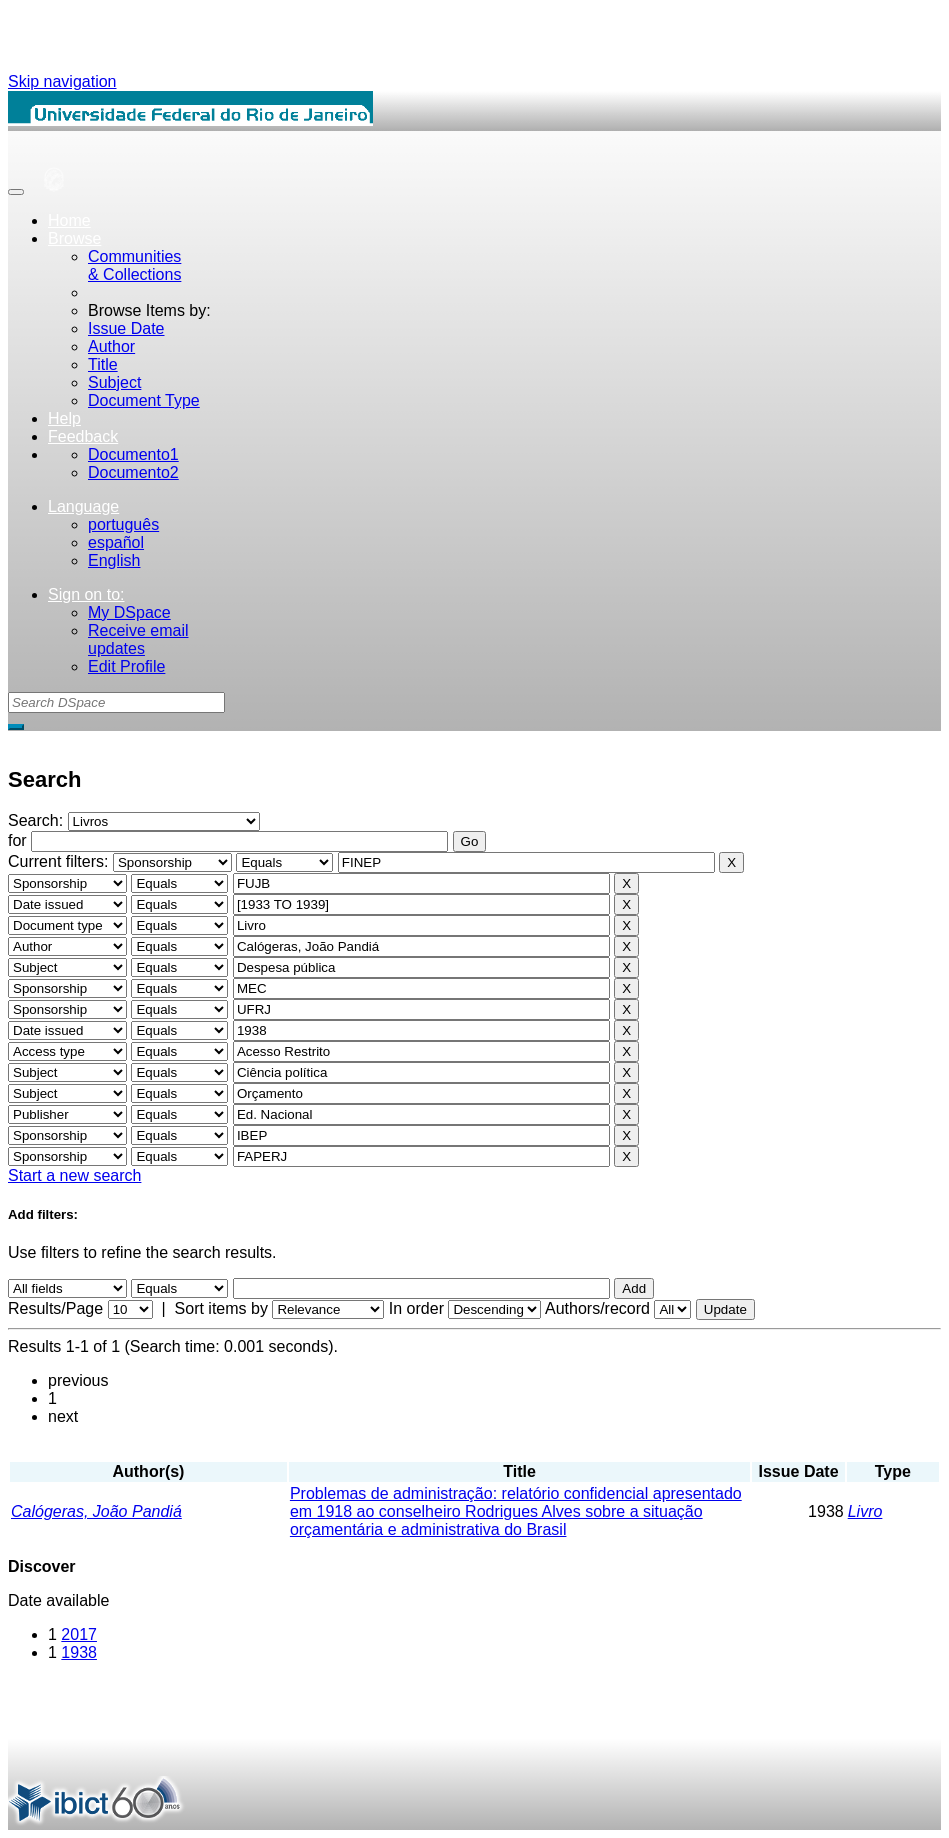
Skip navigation (62, 81)
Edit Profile (126, 666)
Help (64, 418)
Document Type (144, 400)
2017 (79, 1634)
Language (83, 506)
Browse (74, 238)
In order (416, 1308)
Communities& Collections (134, 265)
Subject (114, 382)
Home (69, 220)
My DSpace (129, 612)
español (116, 542)
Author (111, 346)
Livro (865, 1511)
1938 (79, 1652)
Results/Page (55, 1308)
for (17, 840)
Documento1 (133, 454)
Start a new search (74, 1175)
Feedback (83, 436)
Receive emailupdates (138, 639)
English (114, 560)
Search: (38, 820)
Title (103, 364)
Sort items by (221, 1308)
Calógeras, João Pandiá (96, 1511)
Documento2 (133, 472)
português (123, 524)
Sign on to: (86, 594)
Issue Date (126, 328)
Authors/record (597, 1308)
